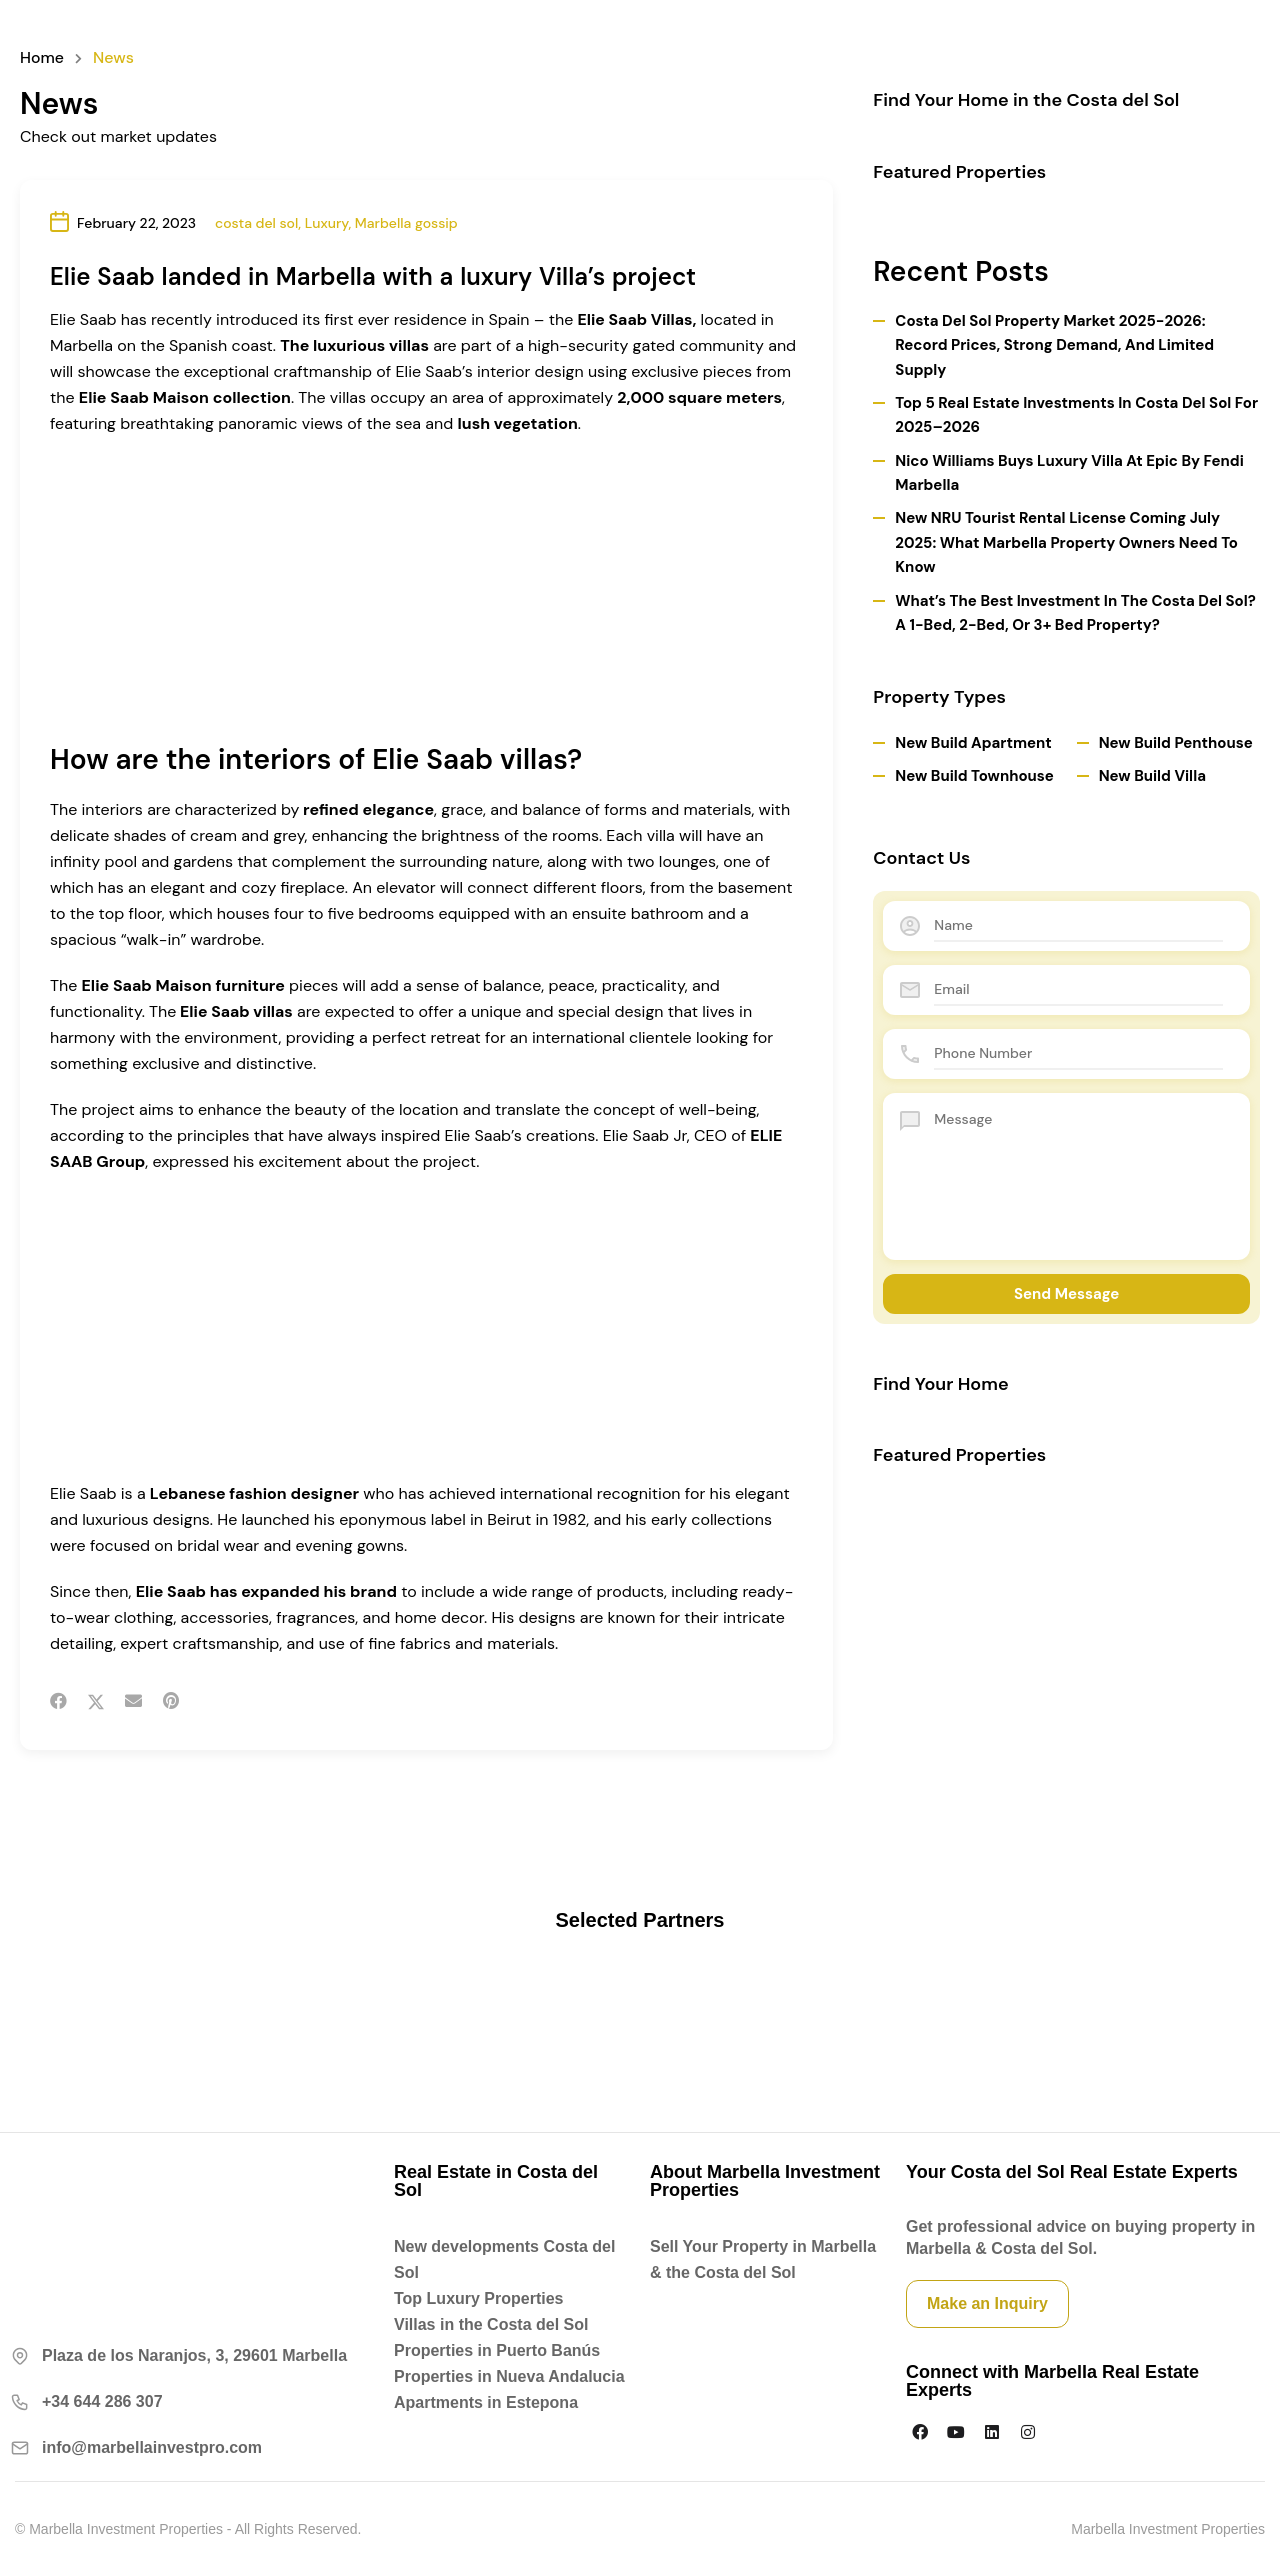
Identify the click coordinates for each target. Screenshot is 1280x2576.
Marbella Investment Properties (1168, 2529)
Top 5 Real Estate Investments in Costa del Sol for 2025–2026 (1076, 415)
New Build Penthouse (1176, 743)
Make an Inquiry (987, 2303)
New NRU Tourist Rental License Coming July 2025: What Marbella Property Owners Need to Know (1066, 542)
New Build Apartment (973, 743)
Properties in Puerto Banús (497, 2350)
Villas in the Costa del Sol (491, 2324)
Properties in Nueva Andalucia (509, 2376)
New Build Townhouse (974, 776)
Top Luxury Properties (479, 2298)
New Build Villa (1152, 776)
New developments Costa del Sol (504, 2259)
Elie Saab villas (237, 1011)
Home (42, 58)
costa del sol (256, 223)
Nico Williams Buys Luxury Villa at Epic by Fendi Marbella (1069, 473)
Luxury (327, 223)
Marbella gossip (406, 223)
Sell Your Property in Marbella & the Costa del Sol (763, 2259)
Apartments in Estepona (486, 2402)
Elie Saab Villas (636, 319)
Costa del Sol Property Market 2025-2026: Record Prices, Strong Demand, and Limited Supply (1054, 345)
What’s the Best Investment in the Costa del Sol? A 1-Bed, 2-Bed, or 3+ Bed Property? (1075, 613)
